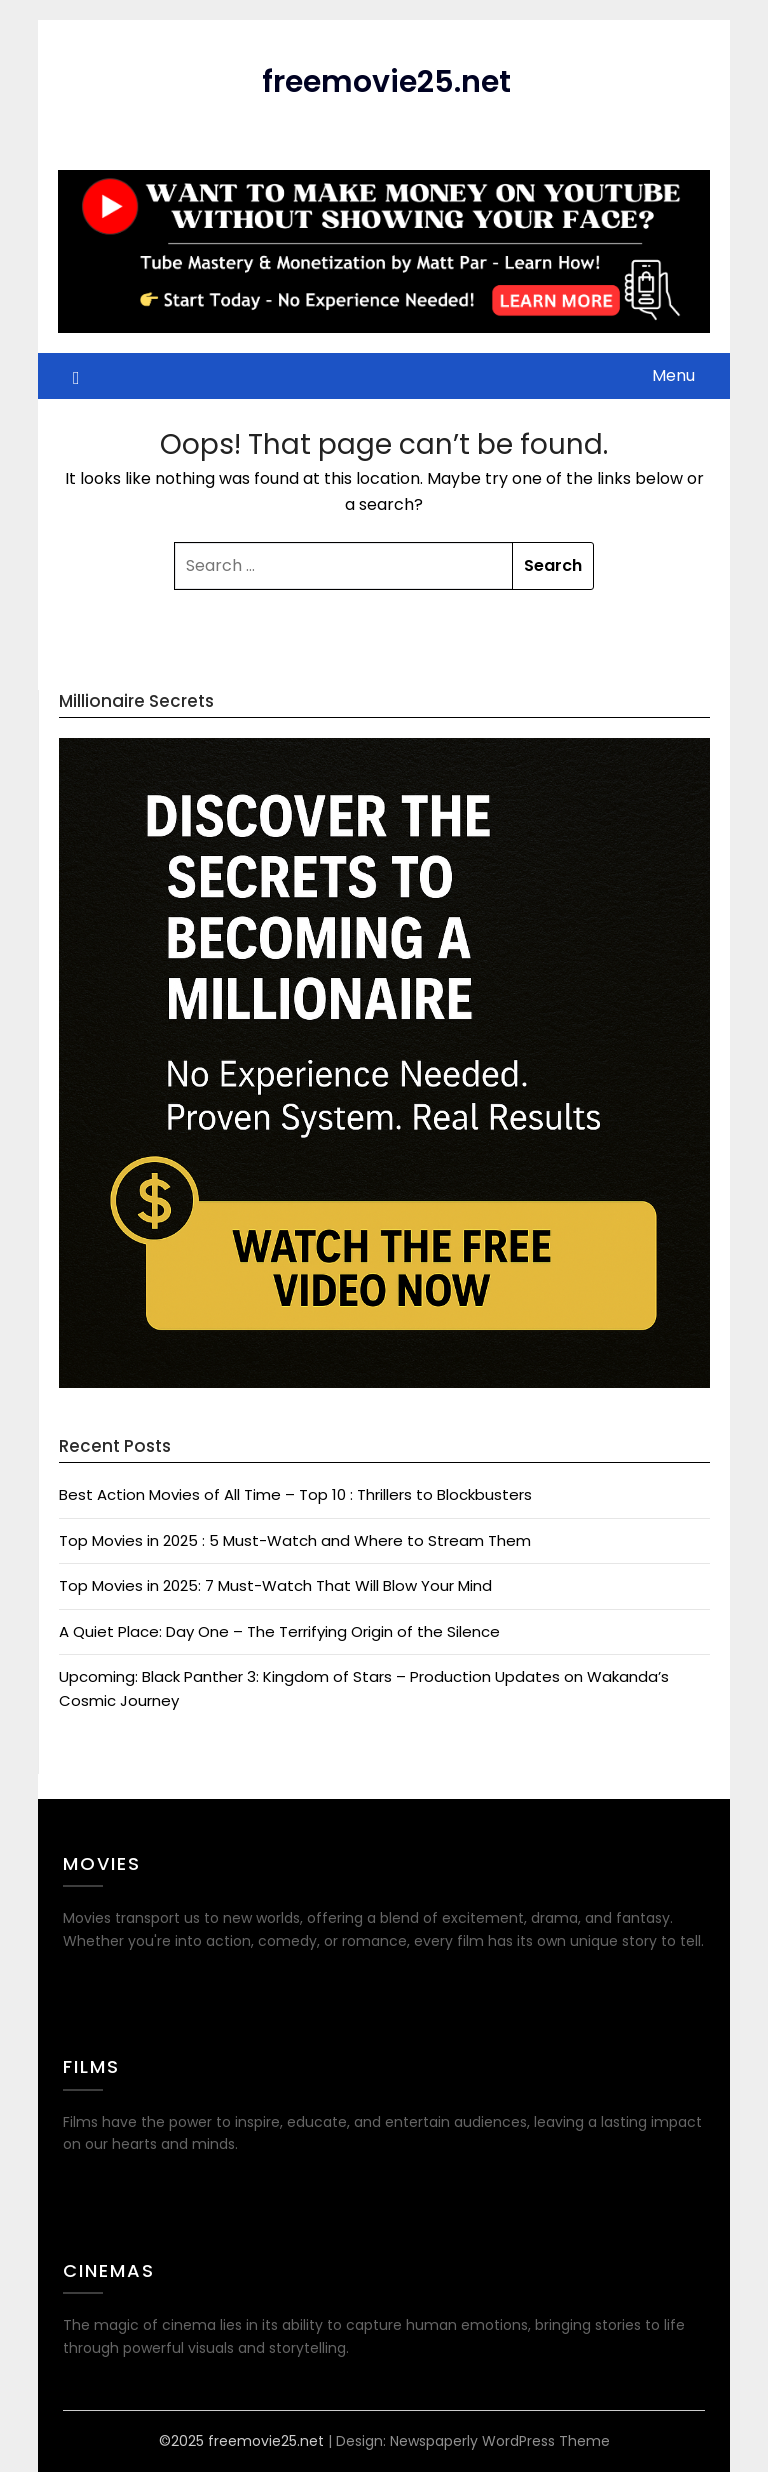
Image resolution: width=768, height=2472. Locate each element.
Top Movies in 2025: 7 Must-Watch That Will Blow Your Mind (275, 1585)
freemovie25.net (386, 82)
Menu (673, 375)
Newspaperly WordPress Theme (500, 2441)
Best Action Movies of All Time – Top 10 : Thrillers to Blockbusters (295, 1494)
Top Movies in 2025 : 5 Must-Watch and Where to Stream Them (295, 1540)
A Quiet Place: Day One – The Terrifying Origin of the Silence (279, 1631)
